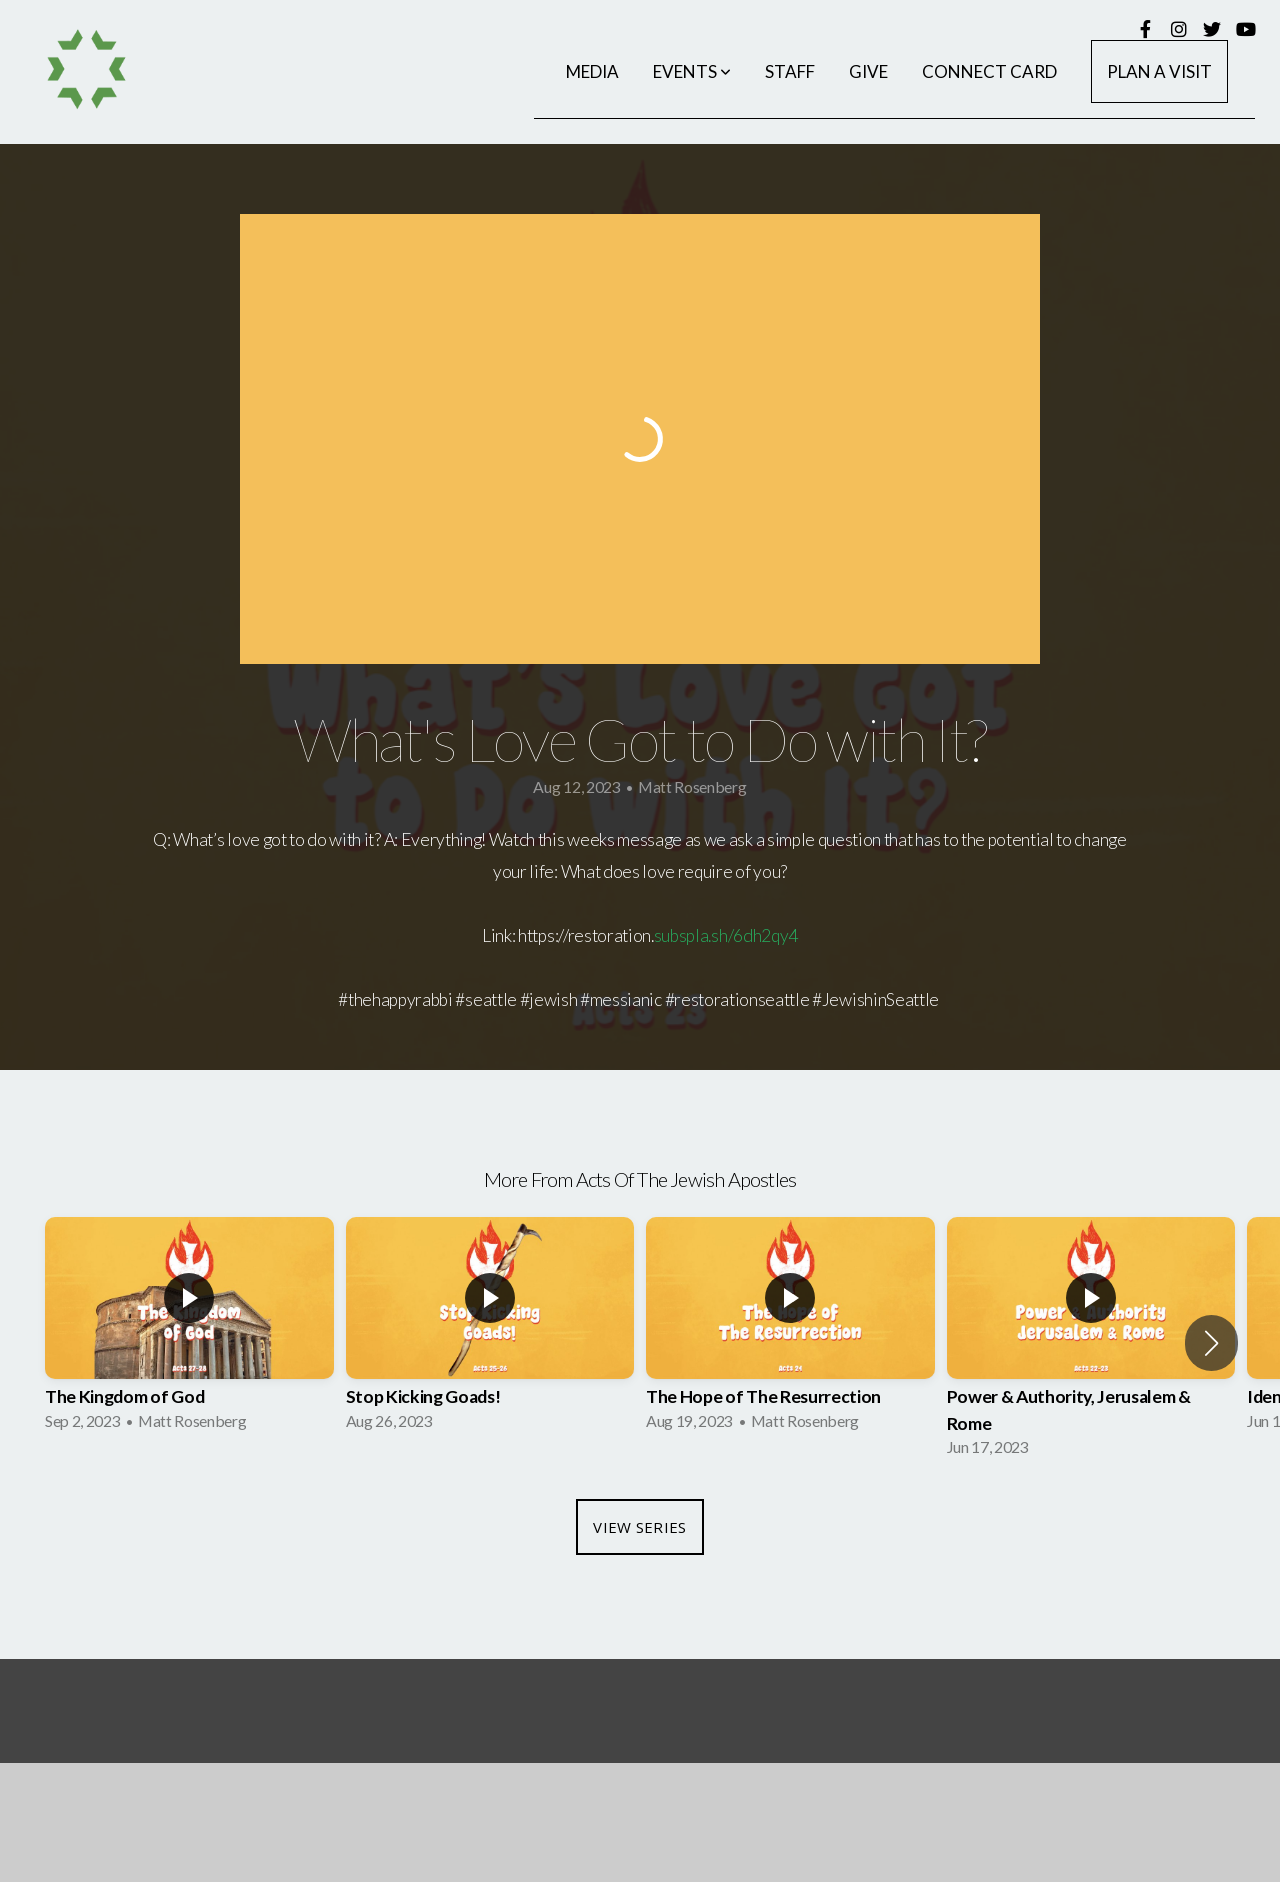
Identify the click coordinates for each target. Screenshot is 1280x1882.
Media (592, 71)
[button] (1211, 1343)
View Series (639, 1527)
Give (868, 71)
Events (692, 71)
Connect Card (989, 71)
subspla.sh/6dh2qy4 (726, 935)
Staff (790, 71)
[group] (189, 1330)
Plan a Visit (1159, 71)
